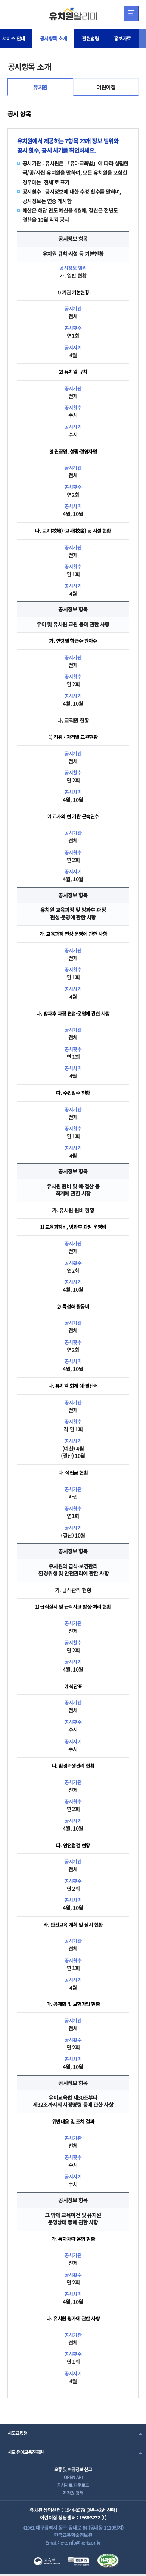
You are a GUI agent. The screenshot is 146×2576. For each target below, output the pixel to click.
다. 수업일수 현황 (73, 1092)
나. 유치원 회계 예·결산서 (73, 1385)
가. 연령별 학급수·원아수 (73, 640)
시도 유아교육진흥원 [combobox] (27, 2452)
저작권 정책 (73, 2494)
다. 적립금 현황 (73, 1472)
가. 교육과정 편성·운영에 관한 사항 (73, 933)
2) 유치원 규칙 (73, 371)
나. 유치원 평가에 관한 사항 (73, 2318)
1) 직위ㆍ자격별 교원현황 (73, 737)
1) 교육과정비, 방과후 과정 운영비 (73, 1226)
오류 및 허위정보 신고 (73, 2469)
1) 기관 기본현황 (73, 292)
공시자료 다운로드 (73, 2485)
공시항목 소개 (56, 38)
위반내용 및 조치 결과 (73, 2121)
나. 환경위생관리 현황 (73, 1765)
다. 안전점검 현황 (73, 1845)
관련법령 (95, 38)
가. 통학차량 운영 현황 (73, 2239)
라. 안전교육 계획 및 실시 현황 (73, 1924)
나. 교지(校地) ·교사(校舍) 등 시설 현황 (73, 530)
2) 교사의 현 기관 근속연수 (73, 816)
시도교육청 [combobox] (18, 2433)
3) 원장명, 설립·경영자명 (73, 451)
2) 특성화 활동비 (73, 1306)
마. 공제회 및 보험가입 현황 (73, 2004)
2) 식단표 (73, 1686)
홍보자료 (128, 38)
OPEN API (73, 2477)
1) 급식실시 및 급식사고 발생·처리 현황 (73, 1606)
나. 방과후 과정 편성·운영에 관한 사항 (73, 1013)
